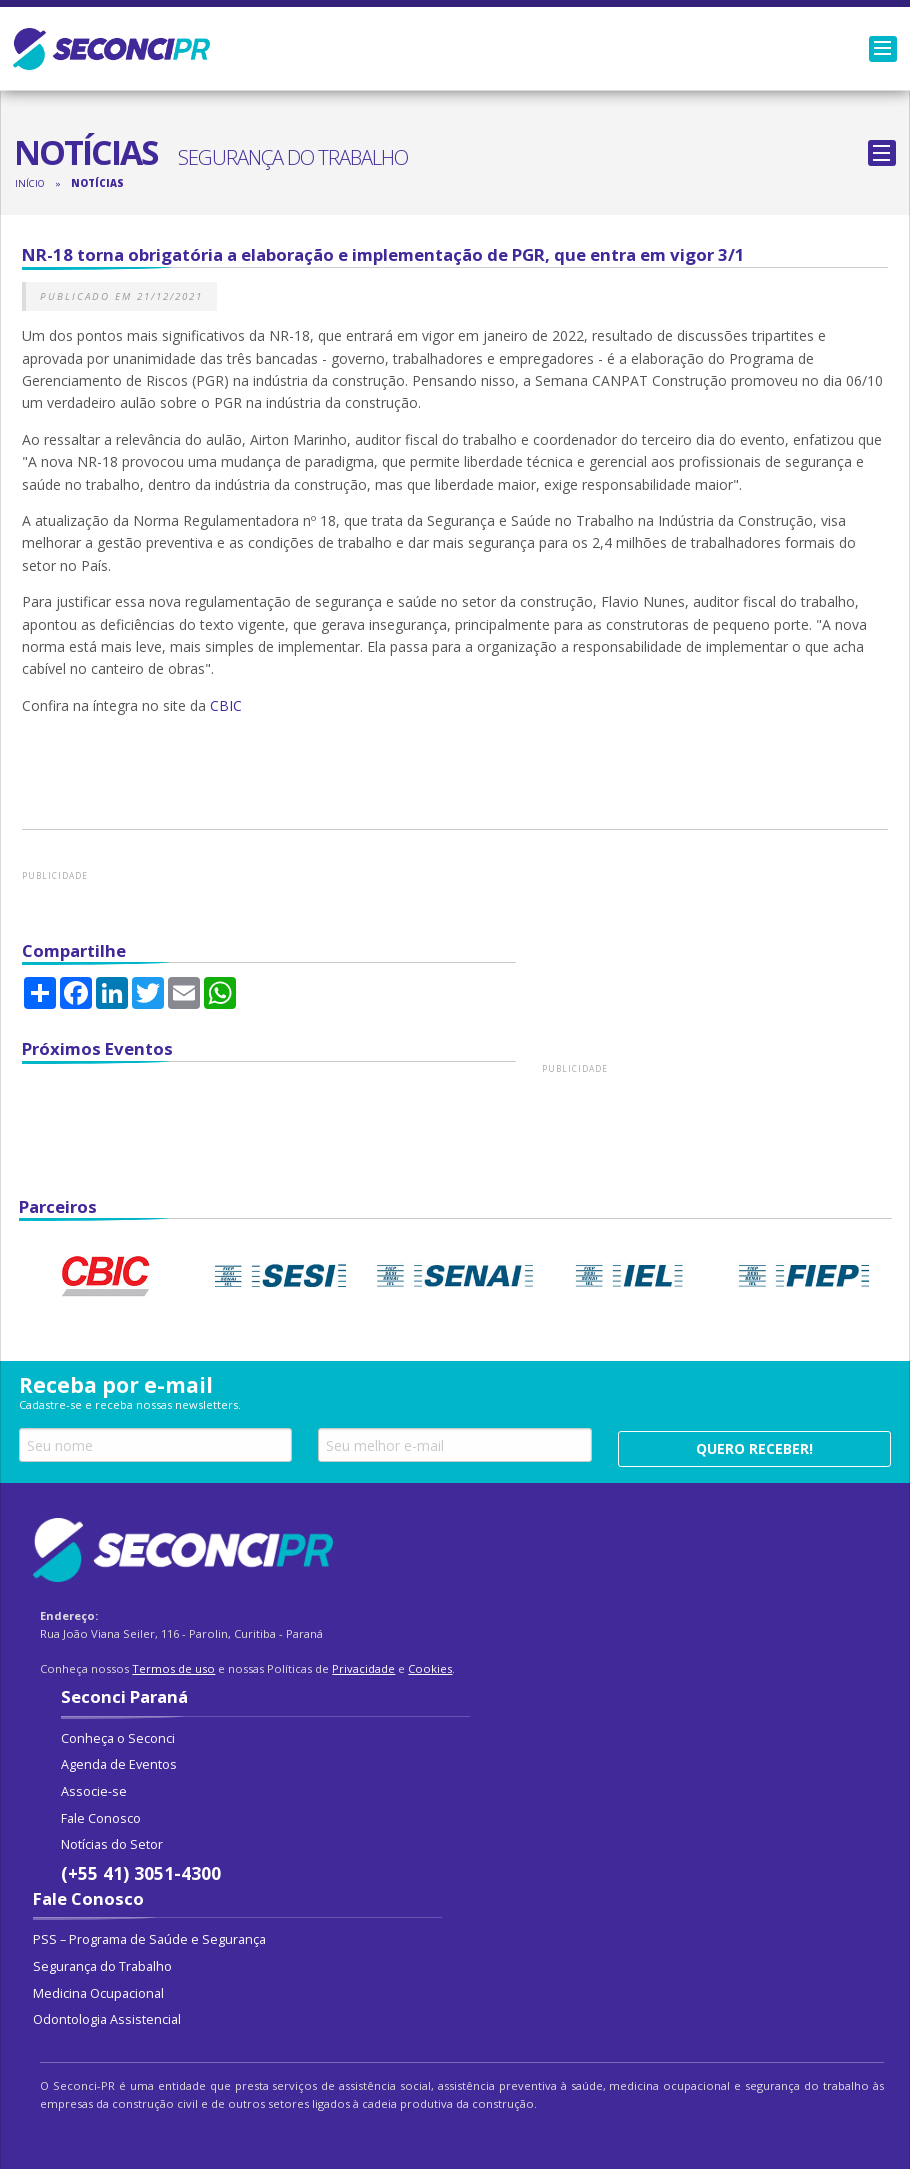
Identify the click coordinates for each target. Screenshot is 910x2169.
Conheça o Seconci (118, 1738)
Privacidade (363, 1668)
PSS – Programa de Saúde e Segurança (149, 1939)
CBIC (228, 705)
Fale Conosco (101, 1818)
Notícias (97, 183)
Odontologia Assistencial (107, 2019)
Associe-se (94, 1791)
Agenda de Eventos (119, 1764)
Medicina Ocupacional (98, 1993)
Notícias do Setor (112, 1844)
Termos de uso (173, 1668)
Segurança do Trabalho (102, 1966)
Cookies (430, 1668)
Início (29, 183)
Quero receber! (754, 1448)
